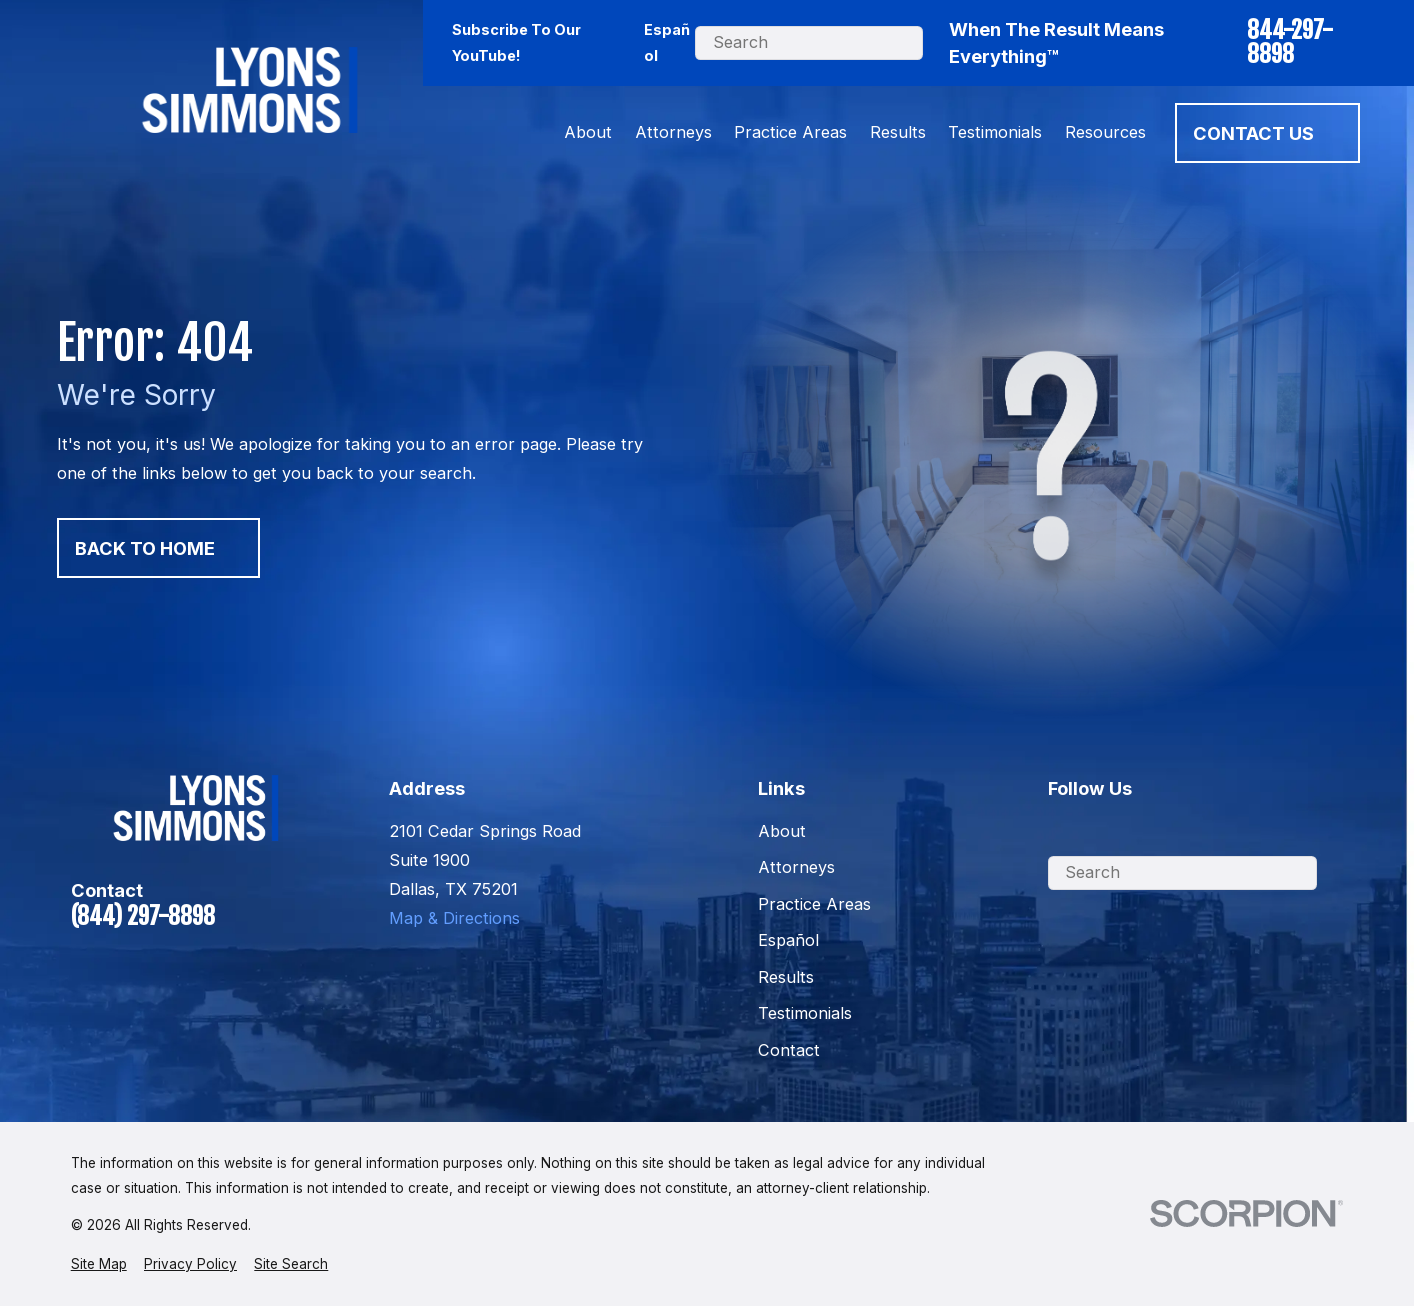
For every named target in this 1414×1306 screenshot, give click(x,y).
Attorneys (796, 867)
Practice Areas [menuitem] (790, 132)
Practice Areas (814, 904)
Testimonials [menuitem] (995, 132)
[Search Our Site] (941, 43)
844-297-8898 (1290, 42)
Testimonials (805, 1013)
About (782, 831)
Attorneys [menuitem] (673, 132)
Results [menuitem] (898, 132)
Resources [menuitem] (1105, 132)
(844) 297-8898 (143, 917)
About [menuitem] (588, 132)
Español (667, 42)
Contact (789, 1050)
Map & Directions (454, 918)
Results (786, 977)
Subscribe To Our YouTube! (516, 42)
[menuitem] (99, 1264)
